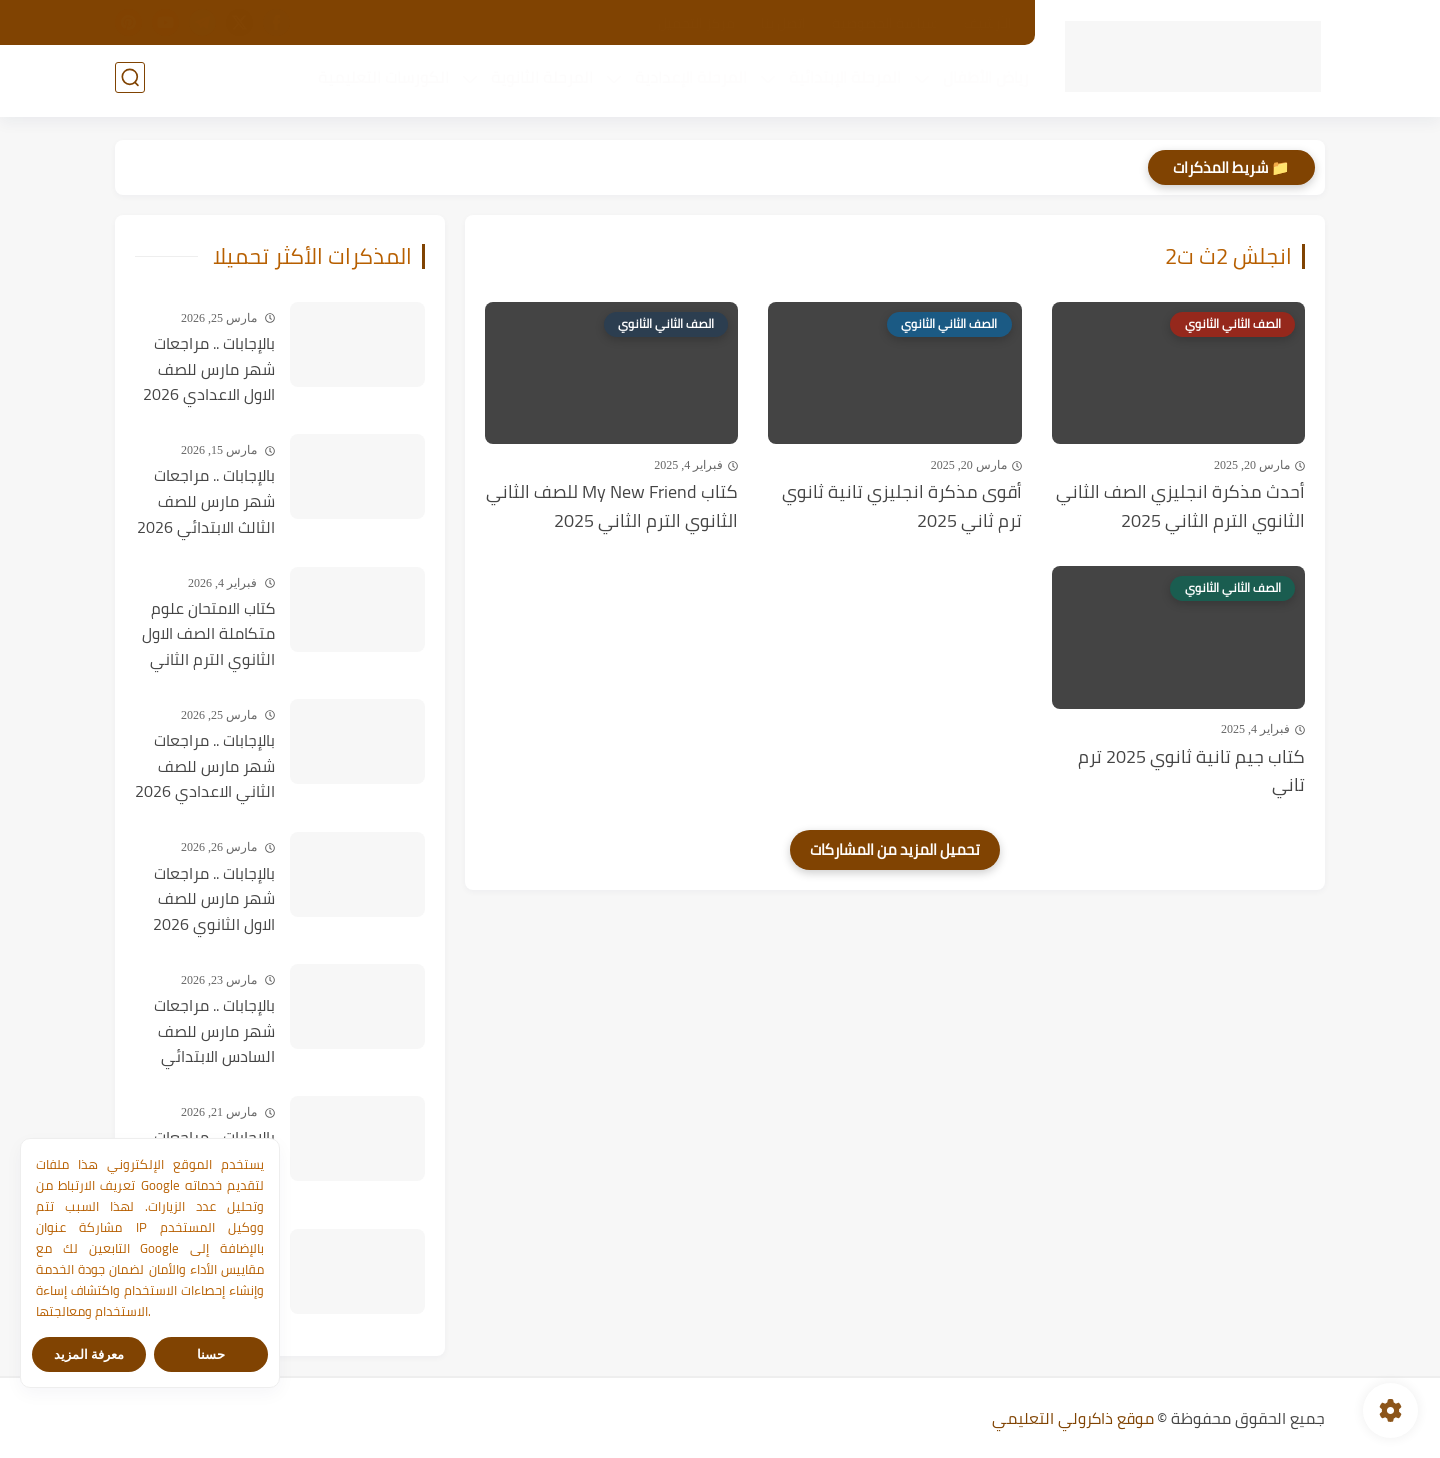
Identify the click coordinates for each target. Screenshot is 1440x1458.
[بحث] (130, 81)
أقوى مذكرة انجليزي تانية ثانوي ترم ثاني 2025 (902, 507)
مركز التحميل (696, 23)
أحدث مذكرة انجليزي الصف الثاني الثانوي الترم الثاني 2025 (1180, 507)
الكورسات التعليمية (379, 81)
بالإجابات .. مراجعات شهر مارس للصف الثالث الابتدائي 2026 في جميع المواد (206, 502)
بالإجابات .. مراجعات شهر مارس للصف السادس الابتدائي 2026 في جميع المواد (214, 1032)
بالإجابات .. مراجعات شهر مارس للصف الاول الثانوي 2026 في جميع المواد (214, 900)
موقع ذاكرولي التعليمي (1073, 1418)
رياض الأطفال (982, 81)
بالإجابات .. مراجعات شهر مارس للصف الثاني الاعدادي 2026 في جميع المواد (205, 767)
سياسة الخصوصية (885, 23)
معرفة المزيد (89, 1354)
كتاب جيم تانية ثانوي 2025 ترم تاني (1191, 772)
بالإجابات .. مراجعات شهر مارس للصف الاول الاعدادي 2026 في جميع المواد (209, 370)
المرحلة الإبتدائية (841, 81)
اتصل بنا (783, 23)
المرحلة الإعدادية (687, 81)
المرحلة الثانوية (538, 81)
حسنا (211, 1354)
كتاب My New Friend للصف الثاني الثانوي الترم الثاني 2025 (612, 507)
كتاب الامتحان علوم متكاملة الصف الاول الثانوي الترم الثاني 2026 (208, 635)
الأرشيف (988, 23)
